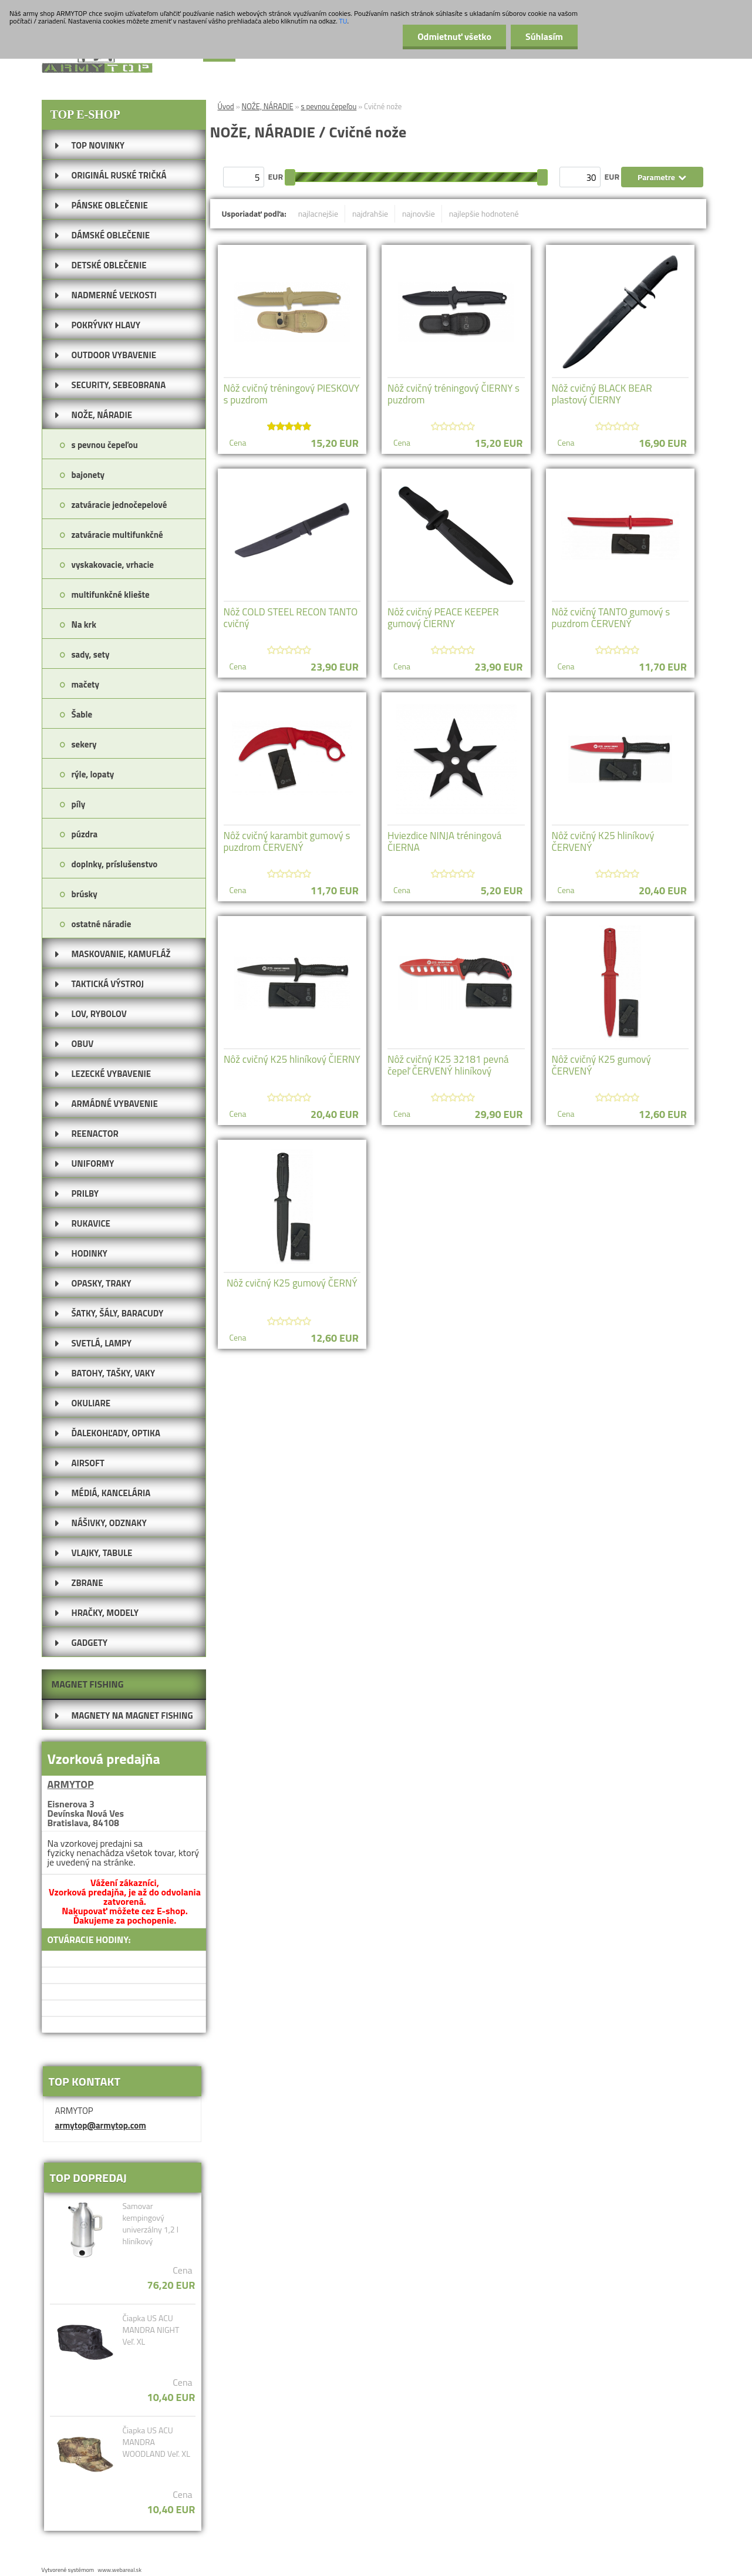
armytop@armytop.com (100, 2125)
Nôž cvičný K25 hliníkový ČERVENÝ (603, 841)
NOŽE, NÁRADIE (268, 106)
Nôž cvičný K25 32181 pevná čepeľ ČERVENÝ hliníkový (448, 1065)
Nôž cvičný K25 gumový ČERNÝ (292, 1283)
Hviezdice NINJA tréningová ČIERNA (444, 841)
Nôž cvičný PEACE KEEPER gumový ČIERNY (443, 617)
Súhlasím (544, 36)
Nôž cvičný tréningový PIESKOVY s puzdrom (292, 394)
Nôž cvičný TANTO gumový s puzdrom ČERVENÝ (611, 617)
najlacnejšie (318, 213)
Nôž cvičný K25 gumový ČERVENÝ (601, 1065)
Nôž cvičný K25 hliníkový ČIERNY (292, 1059)
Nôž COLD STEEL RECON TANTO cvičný (291, 617)
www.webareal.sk (119, 2569)
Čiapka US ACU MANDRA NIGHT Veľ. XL (150, 2330)
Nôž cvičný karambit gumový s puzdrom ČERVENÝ (287, 841)
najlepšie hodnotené (484, 213)
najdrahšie (370, 213)
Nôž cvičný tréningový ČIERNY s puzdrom (453, 394)
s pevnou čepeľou (328, 106)
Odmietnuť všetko (454, 36)
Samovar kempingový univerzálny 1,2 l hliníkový (150, 2223)
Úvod (226, 106)
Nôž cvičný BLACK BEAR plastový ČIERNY (602, 394)
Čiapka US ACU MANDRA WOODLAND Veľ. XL (156, 2442)
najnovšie (418, 213)
